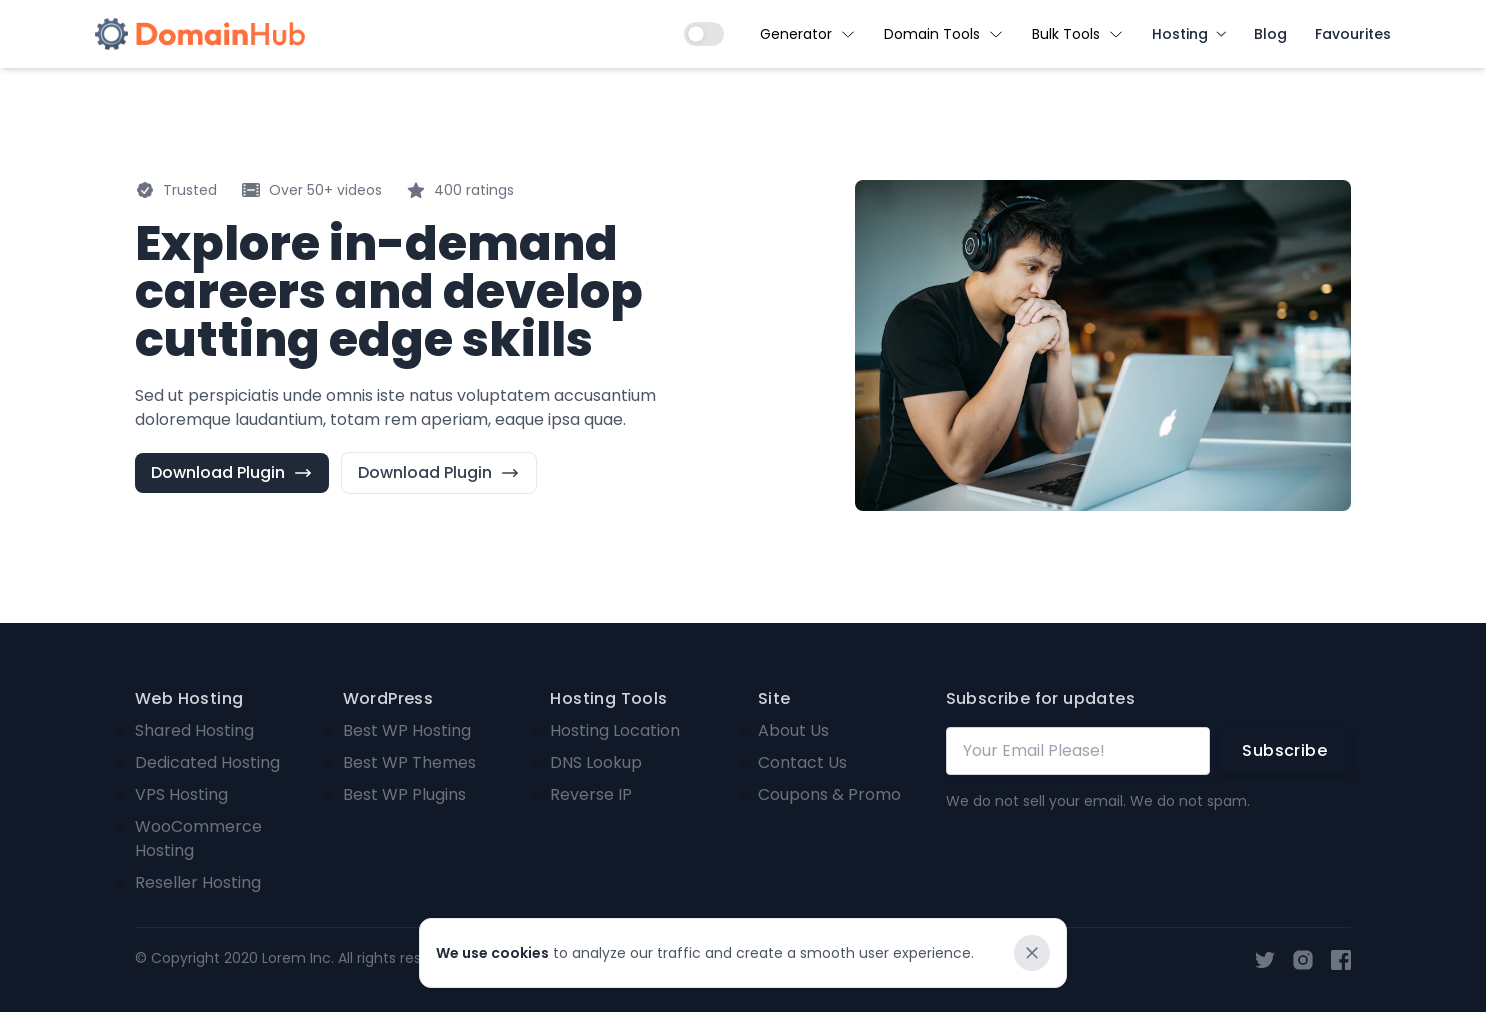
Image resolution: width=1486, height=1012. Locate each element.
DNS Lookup (596, 762)
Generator (808, 34)
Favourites (1353, 34)
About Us (793, 730)
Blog (1270, 34)
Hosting (1189, 34)
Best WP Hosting (407, 730)
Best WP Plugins (404, 794)
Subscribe (1284, 750)
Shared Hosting (194, 730)
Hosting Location (615, 730)
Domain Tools (944, 34)
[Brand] (200, 34)
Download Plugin (232, 472)
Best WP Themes (409, 762)
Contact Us (802, 762)
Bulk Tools (1078, 34)
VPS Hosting (181, 794)
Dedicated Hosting (207, 762)
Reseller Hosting (198, 882)
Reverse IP (591, 794)
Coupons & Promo (829, 794)
